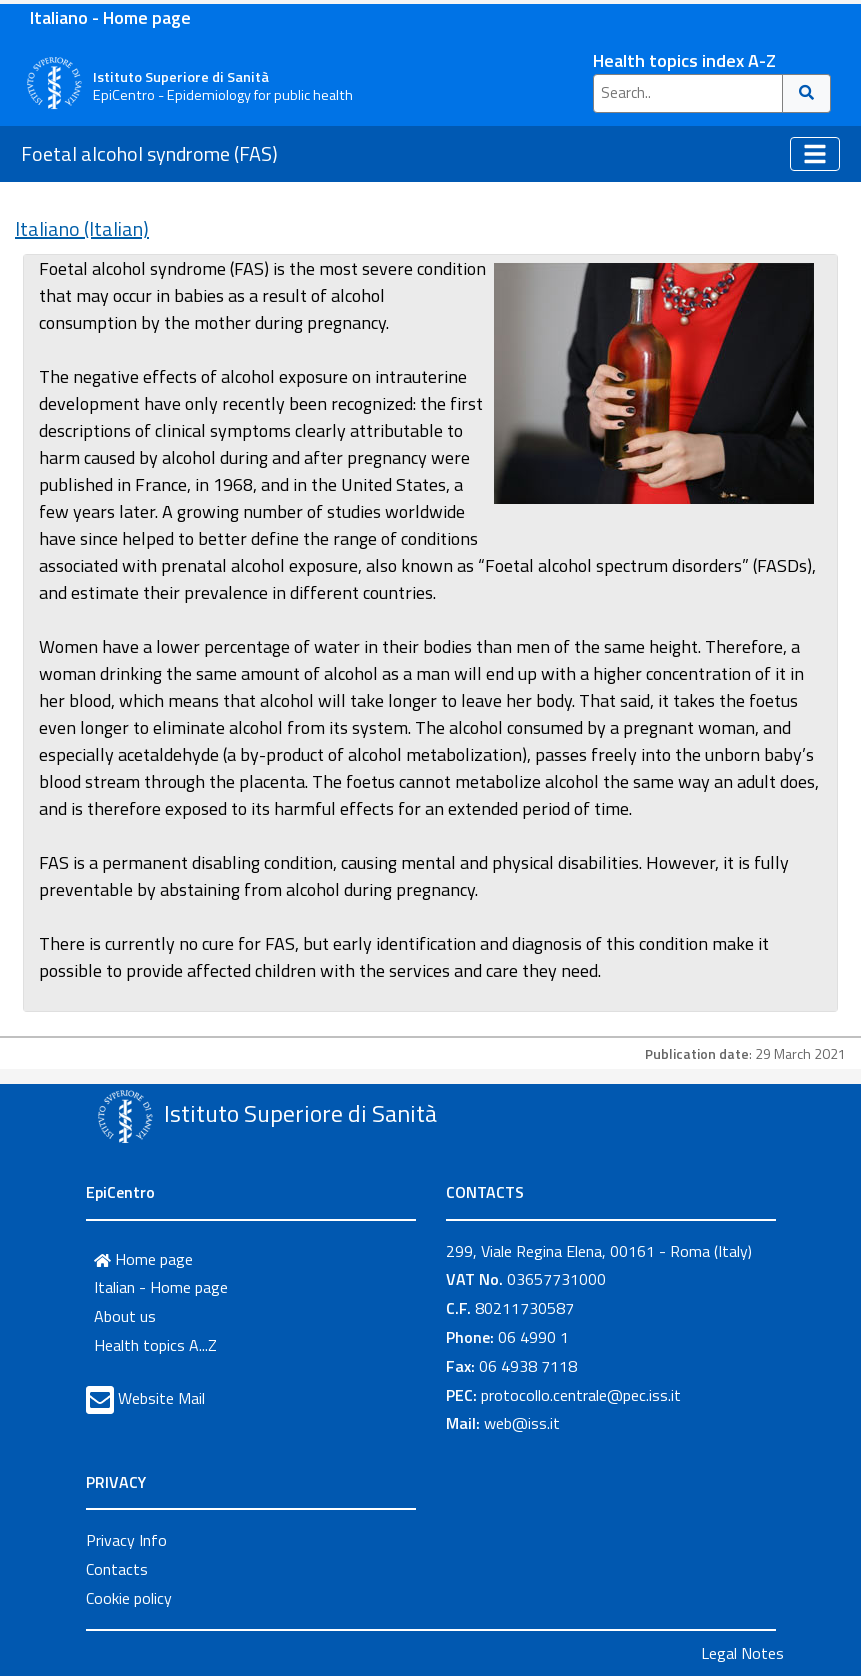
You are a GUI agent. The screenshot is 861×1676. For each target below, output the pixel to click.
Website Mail (161, 1398)
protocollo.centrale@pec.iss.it (581, 1395)
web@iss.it (522, 1423)
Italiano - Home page (110, 17)
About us (125, 1316)
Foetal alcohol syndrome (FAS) (149, 153)
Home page (143, 1259)
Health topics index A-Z (684, 60)
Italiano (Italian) (82, 228)
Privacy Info (126, 1540)
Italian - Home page (161, 1287)
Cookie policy (129, 1598)
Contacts (117, 1569)
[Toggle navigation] (815, 154)
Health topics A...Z (155, 1345)
